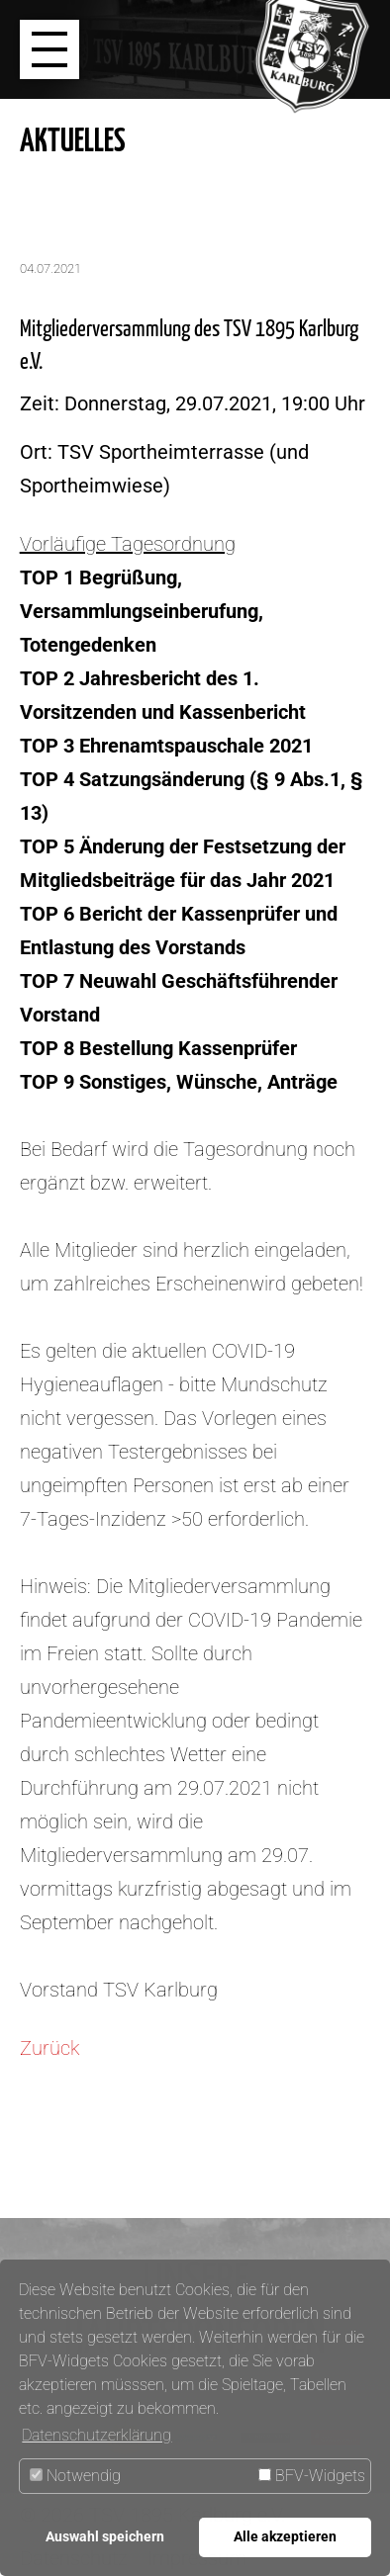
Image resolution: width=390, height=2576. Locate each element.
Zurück (49, 2048)
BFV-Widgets (311, 2475)
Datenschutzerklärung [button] (96, 2435)
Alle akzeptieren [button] (285, 2537)
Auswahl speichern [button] (105, 2537)
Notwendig (75, 2475)
